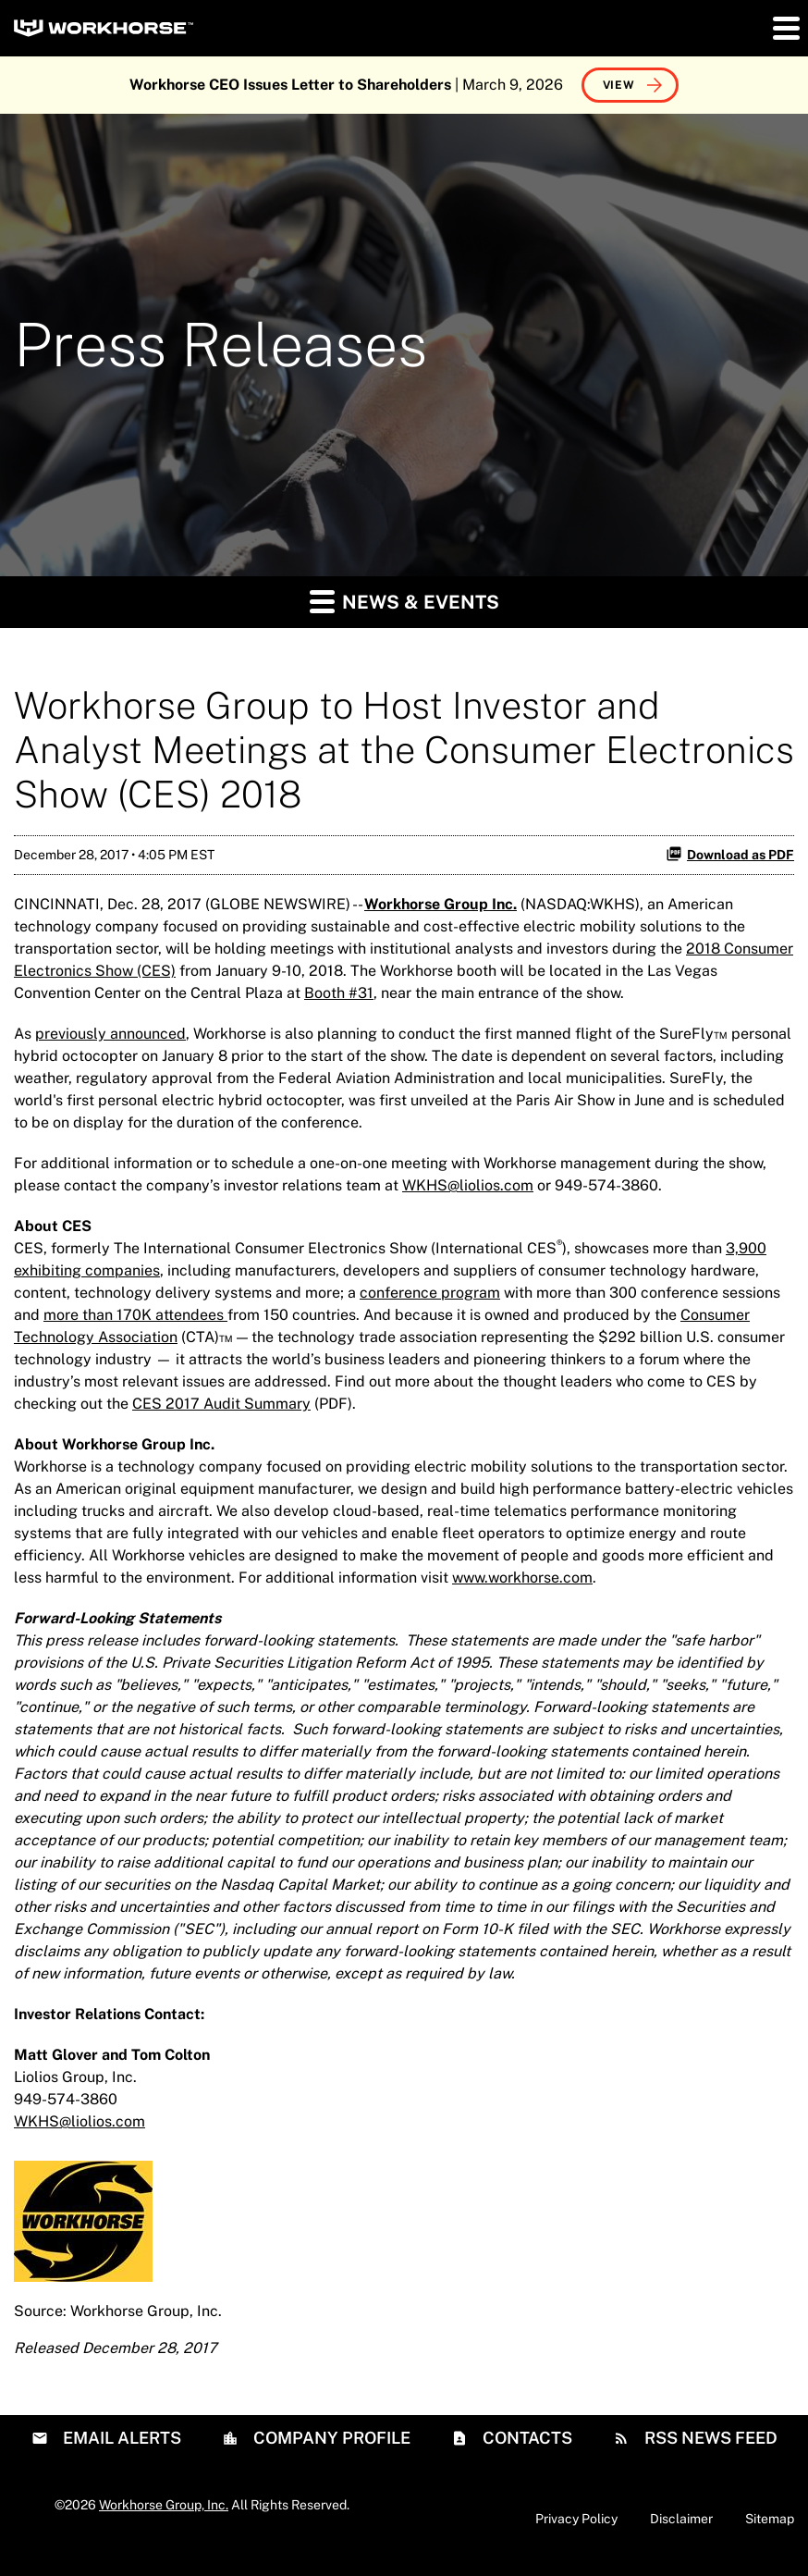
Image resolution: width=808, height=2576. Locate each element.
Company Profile (330, 2437)
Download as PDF (730, 853)
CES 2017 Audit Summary (221, 1403)
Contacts (525, 2437)
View (619, 85)
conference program (430, 1292)
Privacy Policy (576, 2518)
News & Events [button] (404, 600)
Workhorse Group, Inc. (163, 2504)
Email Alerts (120, 2437)
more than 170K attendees (135, 1315)
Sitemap (769, 2518)
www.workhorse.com (522, 1577)
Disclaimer (681, 2518)
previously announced (110, 1033)
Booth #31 (338, 993)
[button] (785, 28)
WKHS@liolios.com (467, 1185)
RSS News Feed (709, 2437)
